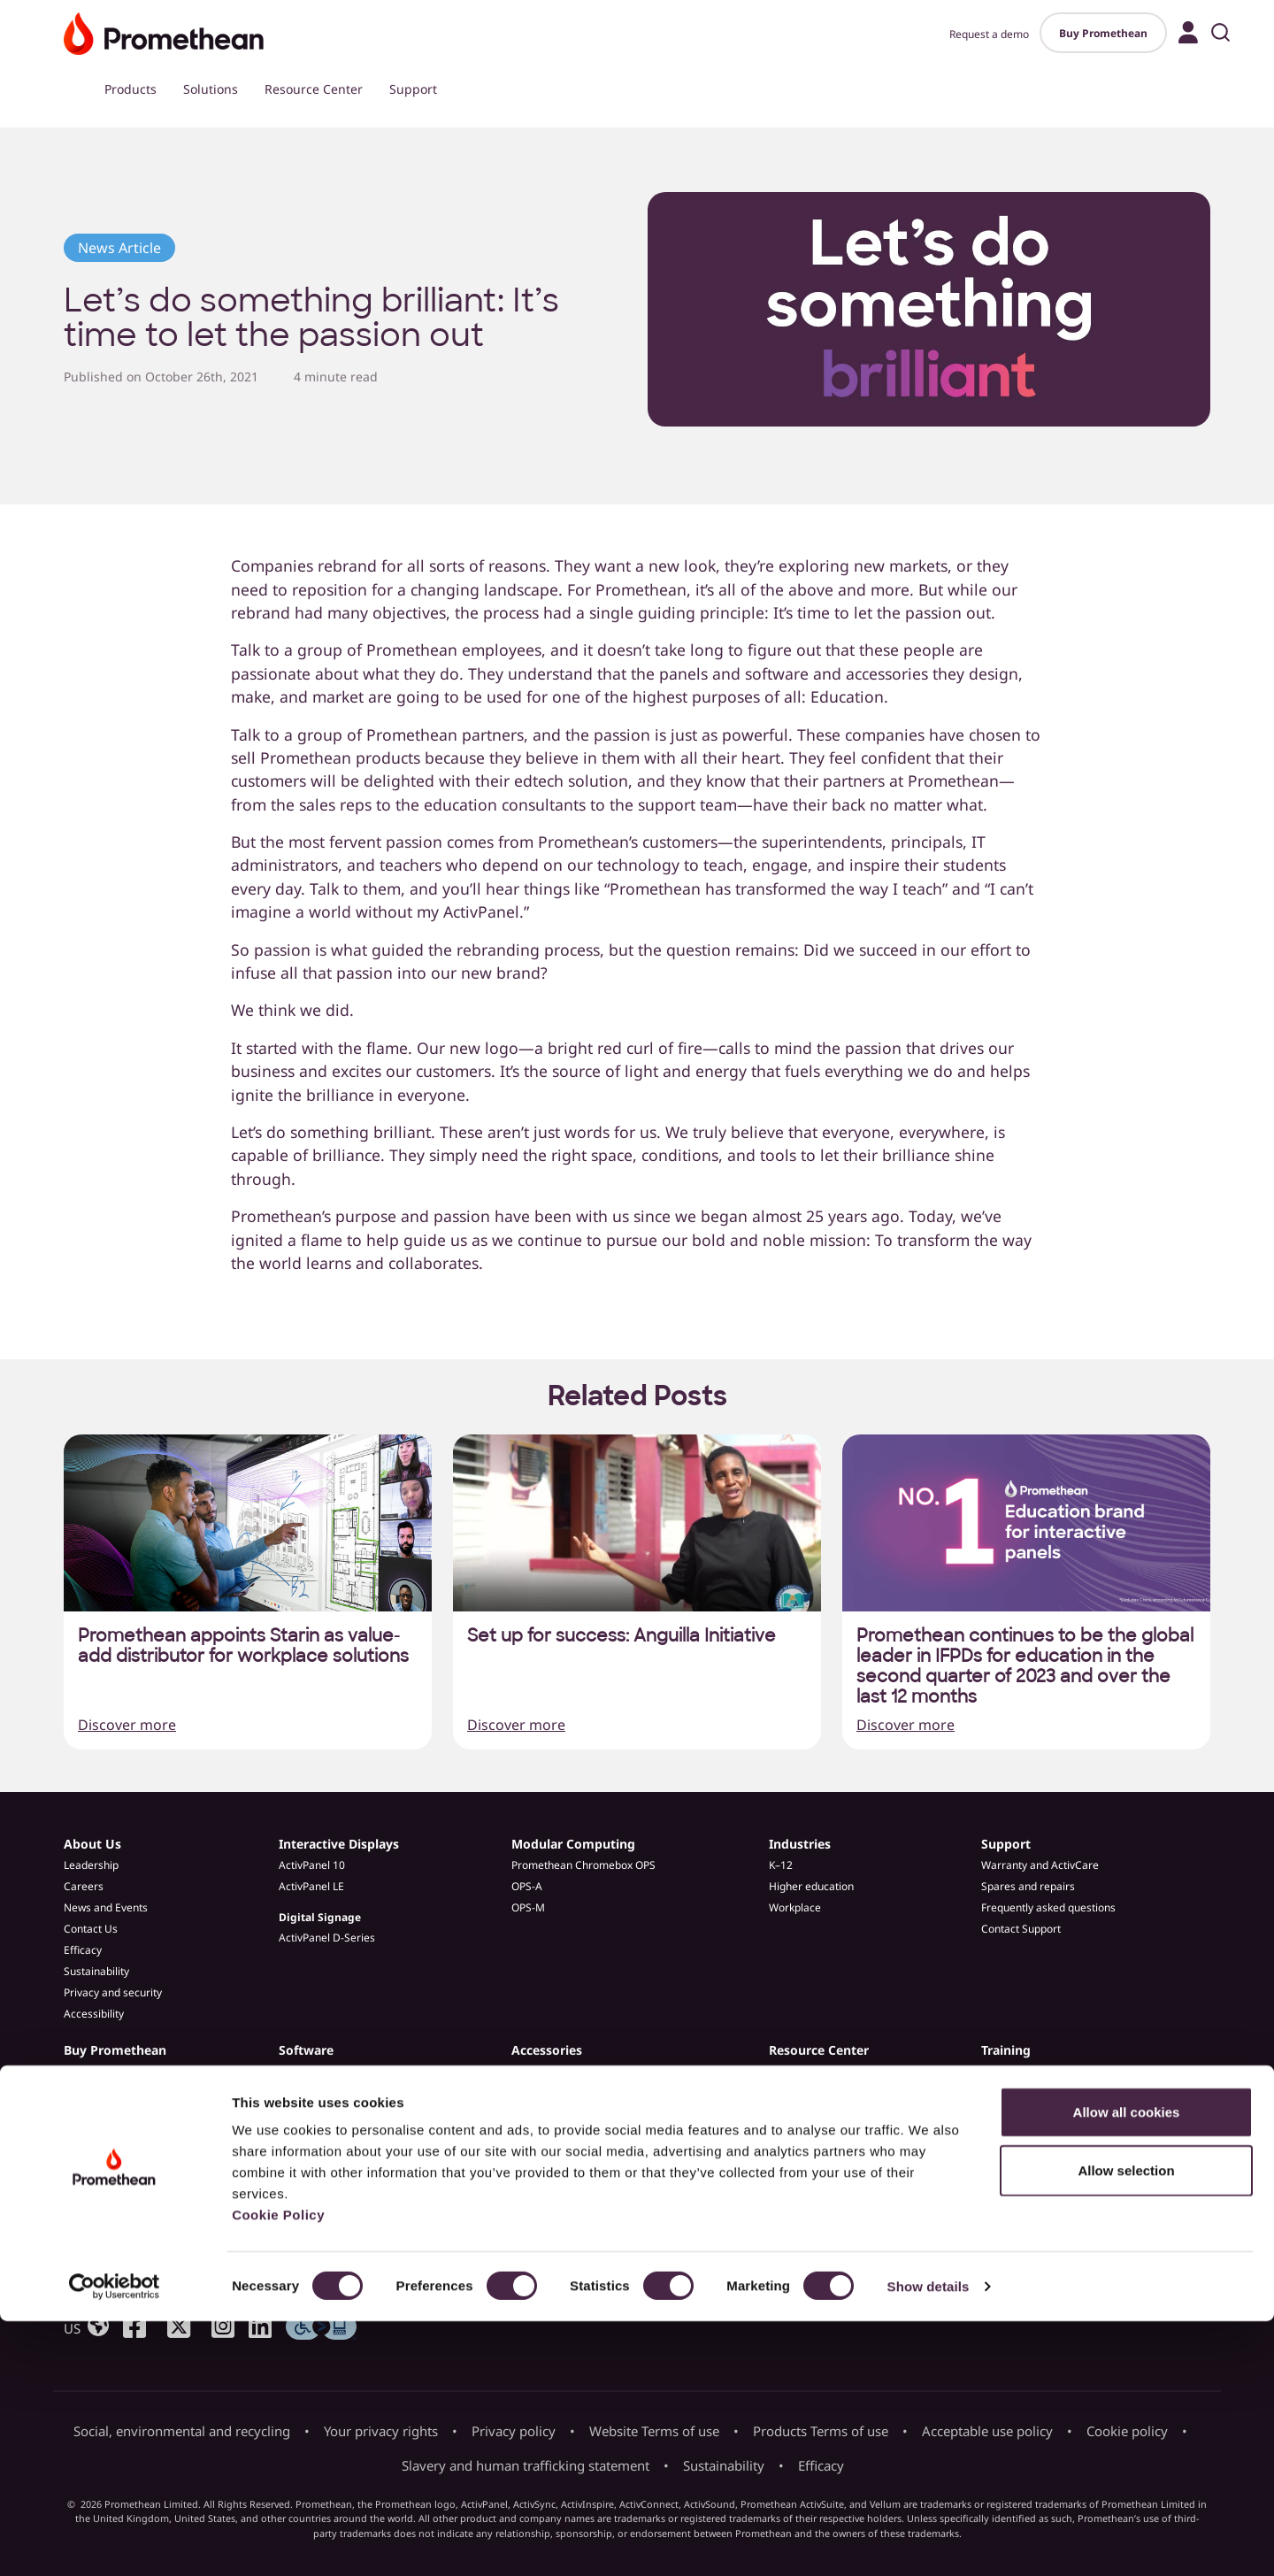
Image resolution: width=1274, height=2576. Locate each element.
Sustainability (96, 1971)
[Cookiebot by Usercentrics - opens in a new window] (114, 2541)
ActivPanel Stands (555, 2092)
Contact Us (91, 1928)
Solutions (210, 89)
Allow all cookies (1126, 2366)
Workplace (795, 1907)
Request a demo (989, 34)
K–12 (781, 1864)
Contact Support (1021, 1928)
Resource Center (314, 89)
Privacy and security (113, 1992)
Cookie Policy (278, 2469)
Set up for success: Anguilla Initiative (621, 1636)
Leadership (91, 1864)
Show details (928, 2541)
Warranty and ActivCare (1040, 1864)
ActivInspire (308, 2113)
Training (1006, 2050)
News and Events (106, 1907)
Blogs (782, 2113)
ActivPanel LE (311, 1886)
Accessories (546, 2050)
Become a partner (108, 2134)
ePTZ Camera (545, 2071)
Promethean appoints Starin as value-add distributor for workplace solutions (243, 1646)
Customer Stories (812, 2092)
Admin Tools (309, 2134)
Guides (786, 2134)
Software (306, 2050)
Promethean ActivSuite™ (339, 2071)
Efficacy (83, 1949)
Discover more (127, 1724)
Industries (800, 1843)
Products (130, 89)
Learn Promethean (1027, 2092)
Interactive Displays (339, 1843)
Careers (84, 1886)
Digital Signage (320, 1917)
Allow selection (1126, 2425)
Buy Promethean (1103, 33)
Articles (787, 2071)
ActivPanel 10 (312, 1864)
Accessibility (94, 2013)
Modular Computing (573, 1843)
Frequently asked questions (1048, 1907)
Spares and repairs (1028, 1886)
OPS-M (528, 1907)
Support (413, 89)
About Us (92, 1843)
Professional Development (1046, 2071)
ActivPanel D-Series (327, 1937)
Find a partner (98, 2113)
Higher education (811, 1886)
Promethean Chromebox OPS (583, 1864)
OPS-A (526, 1886)
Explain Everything (324, 2092)
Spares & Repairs (553, 2113)
